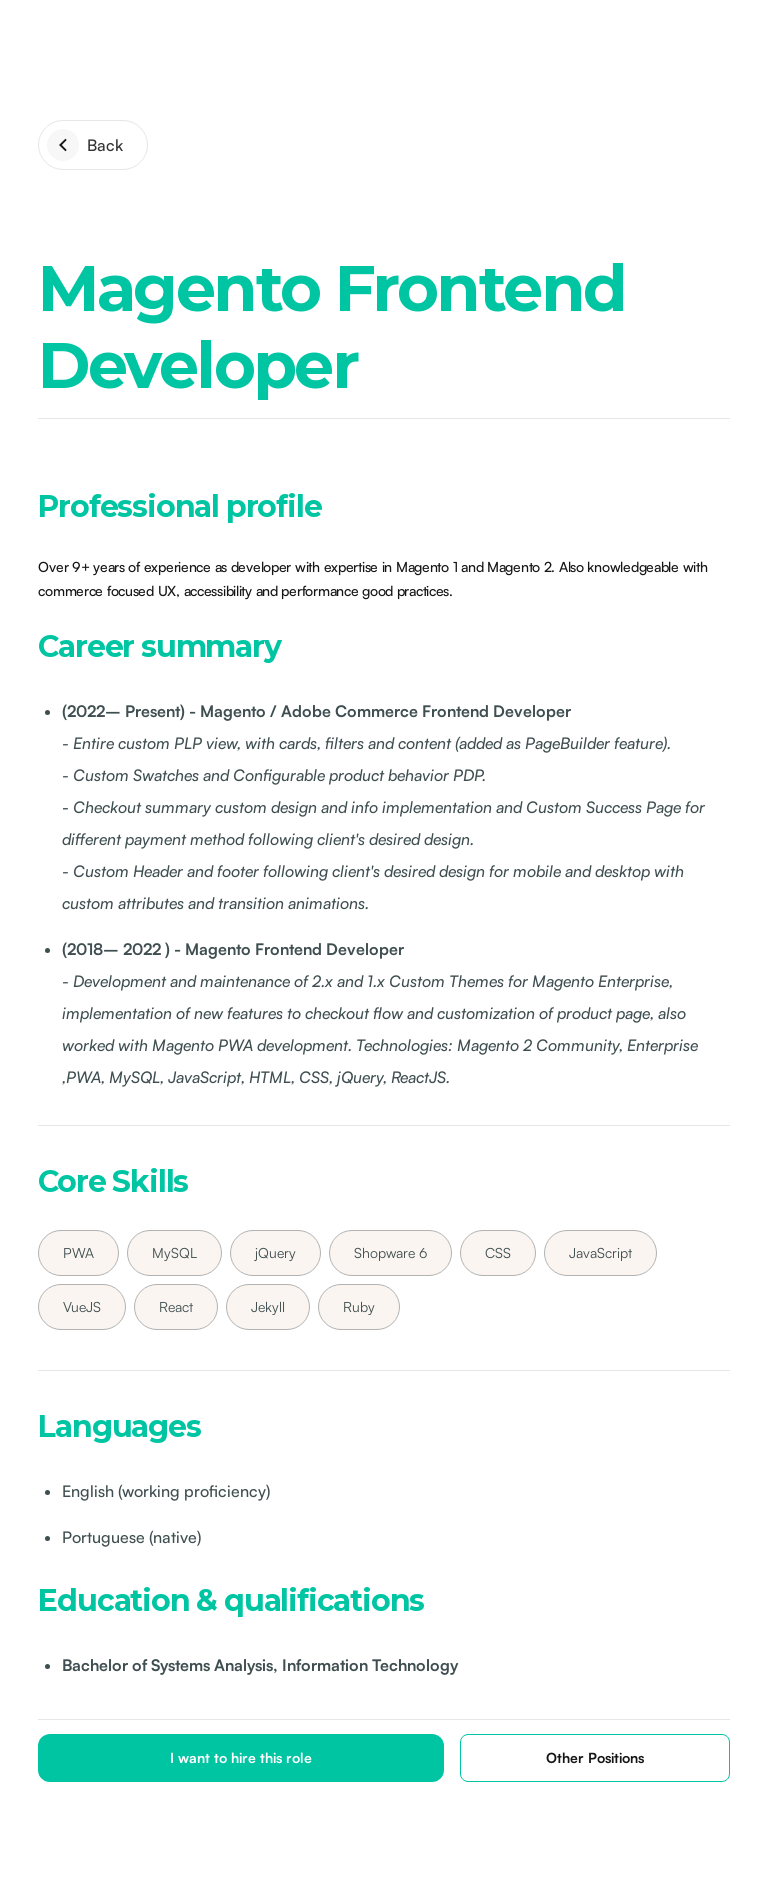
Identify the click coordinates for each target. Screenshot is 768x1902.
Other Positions (595, 1757)
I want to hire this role (241, 1757)
